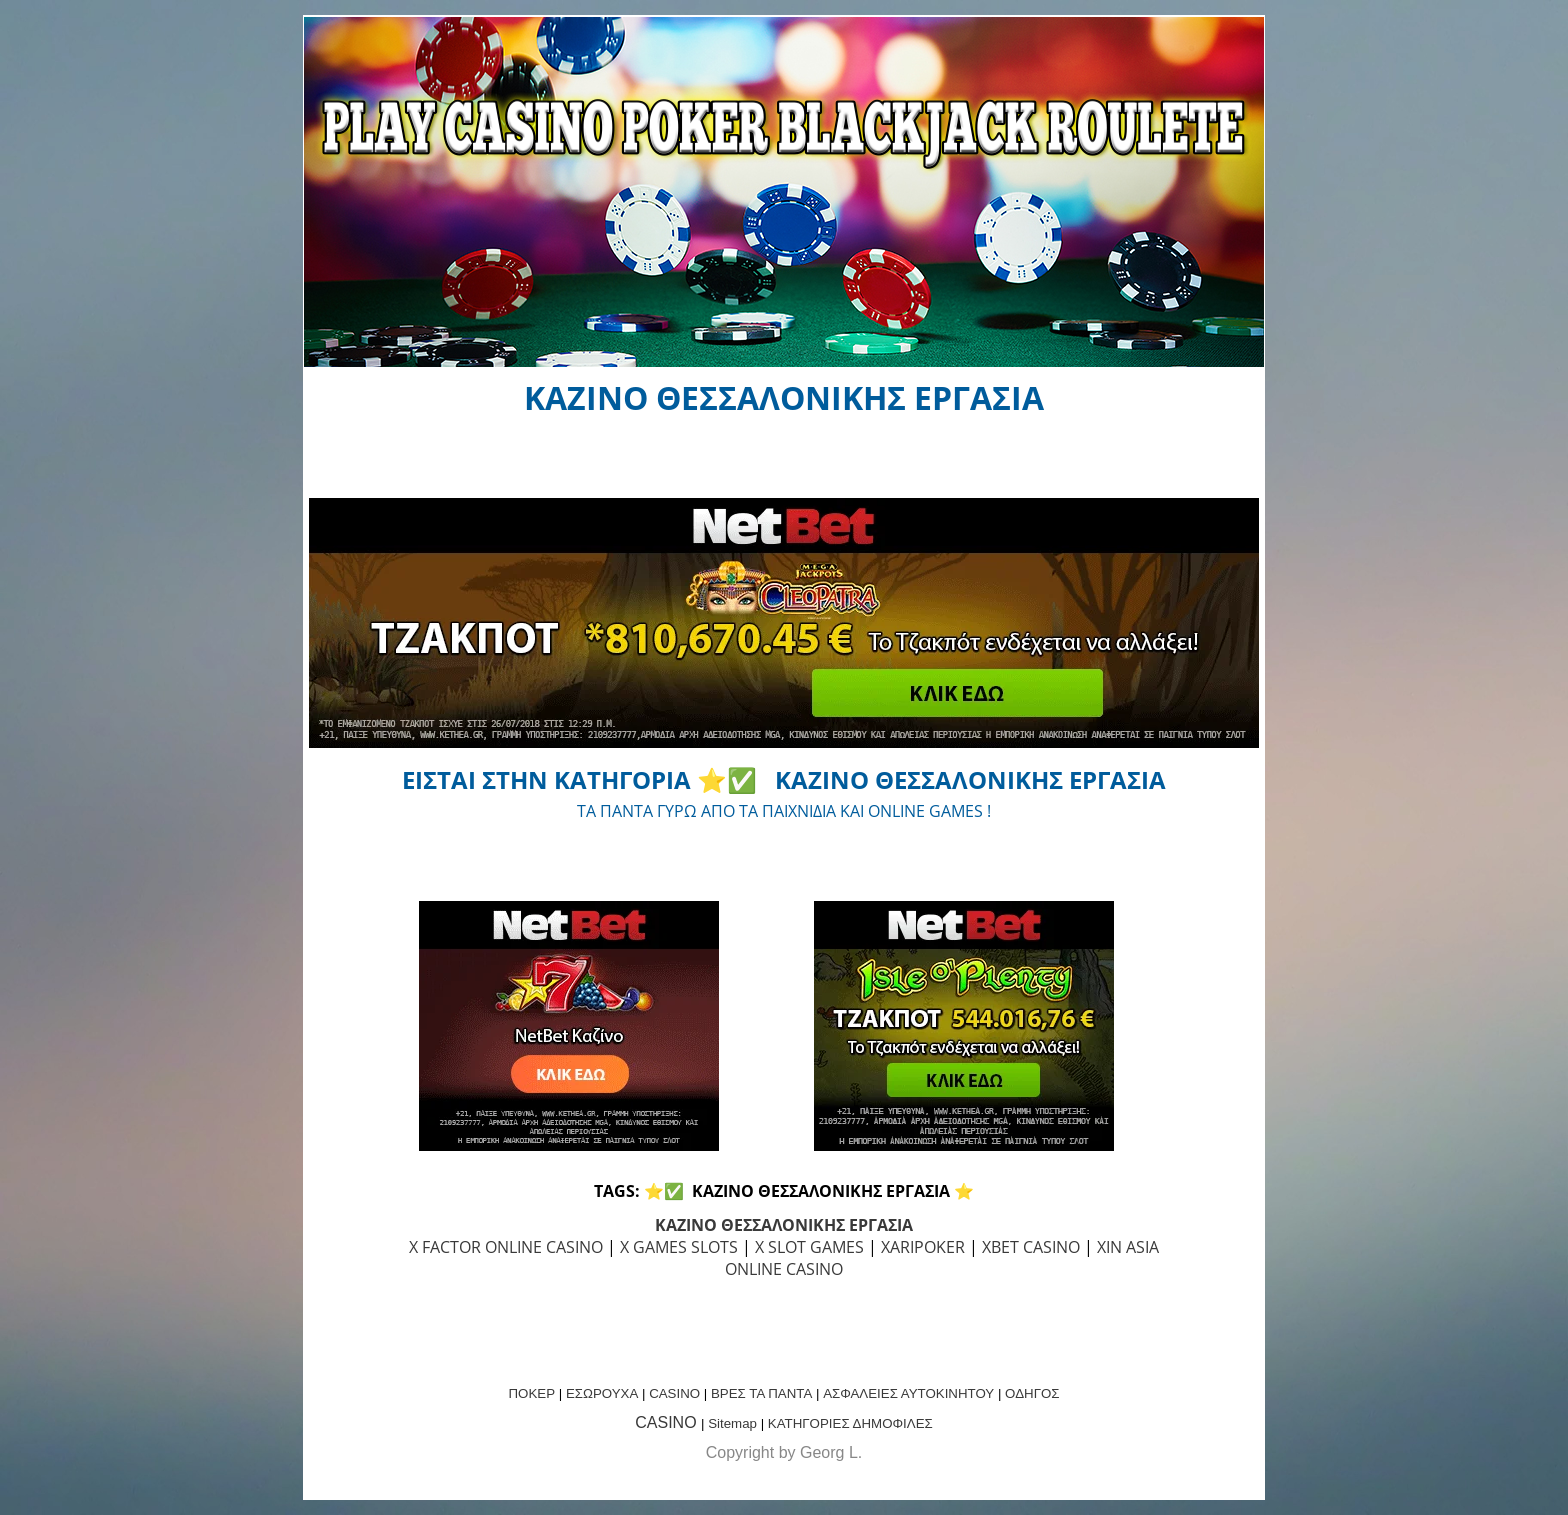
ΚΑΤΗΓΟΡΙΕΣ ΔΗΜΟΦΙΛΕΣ (850, 1423)
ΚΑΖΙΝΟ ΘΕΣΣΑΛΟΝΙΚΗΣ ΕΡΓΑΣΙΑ (784, 1225)
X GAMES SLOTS (679, 1247)
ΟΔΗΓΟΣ (1032, 1393)
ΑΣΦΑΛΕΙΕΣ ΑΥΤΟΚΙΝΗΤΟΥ (908, 1393)
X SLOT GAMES (809, 1247)
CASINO (674, 1393)
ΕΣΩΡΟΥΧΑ (602, 1393)
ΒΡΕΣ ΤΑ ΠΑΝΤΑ (761, 1393)
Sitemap (732, 1423)
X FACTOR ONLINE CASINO (506, 1247)
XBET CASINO (1031, 1247)
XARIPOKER (923, 1247)
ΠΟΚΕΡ (531, 1393)
